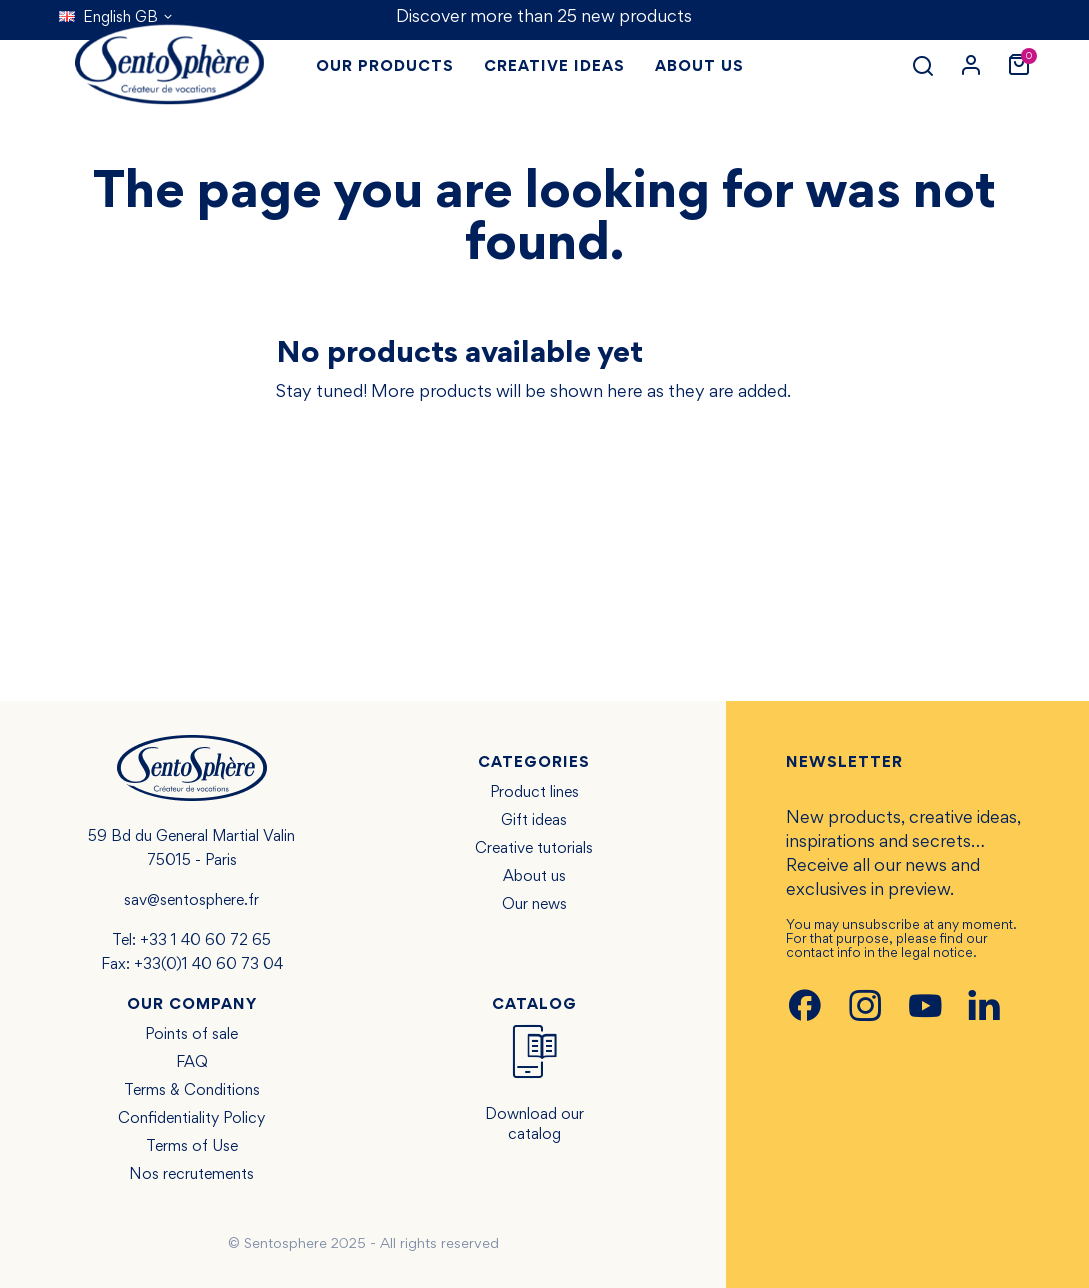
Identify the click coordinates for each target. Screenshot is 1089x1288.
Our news (534, 905)
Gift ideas (534, 821)
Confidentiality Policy (191, 1119)
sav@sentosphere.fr (191, 901)
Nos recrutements (191, 1175)
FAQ (192, 1063)
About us (534, 877)
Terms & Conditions (192, 1091)
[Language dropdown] (116, 18)
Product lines (534, 793)
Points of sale (191, 1035)
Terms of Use (192, 1147)
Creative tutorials (534, 849)
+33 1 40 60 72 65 (205, 941)
